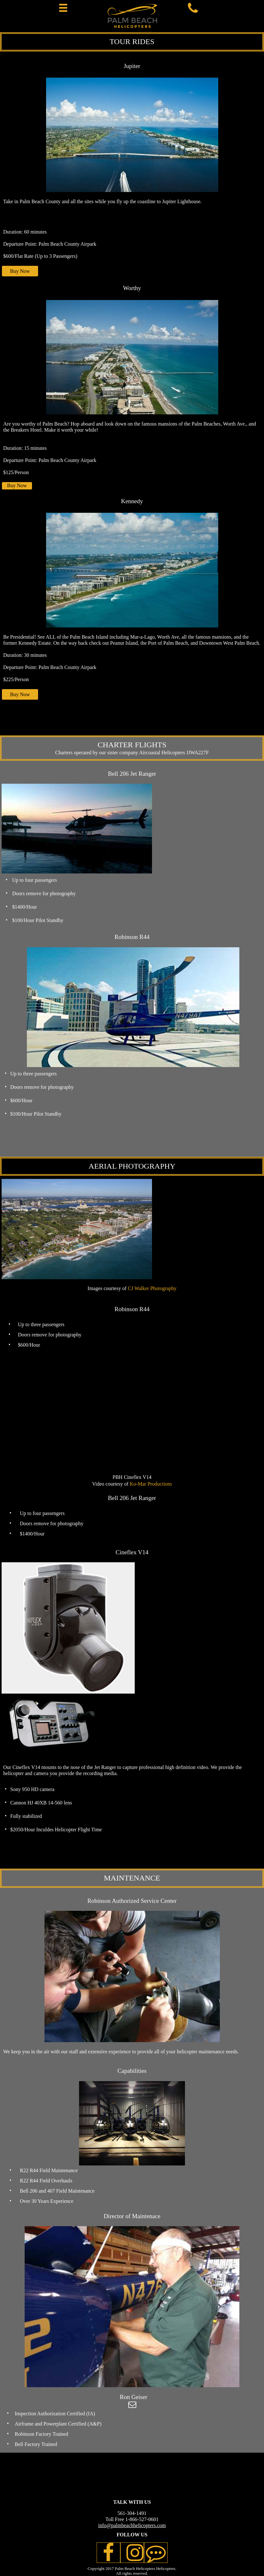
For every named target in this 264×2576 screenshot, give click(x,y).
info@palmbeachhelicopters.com (132, 2525)
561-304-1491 (132, 2513)
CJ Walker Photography (152, 1288)
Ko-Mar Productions (151, 1484)
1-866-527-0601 (142, 2519)
